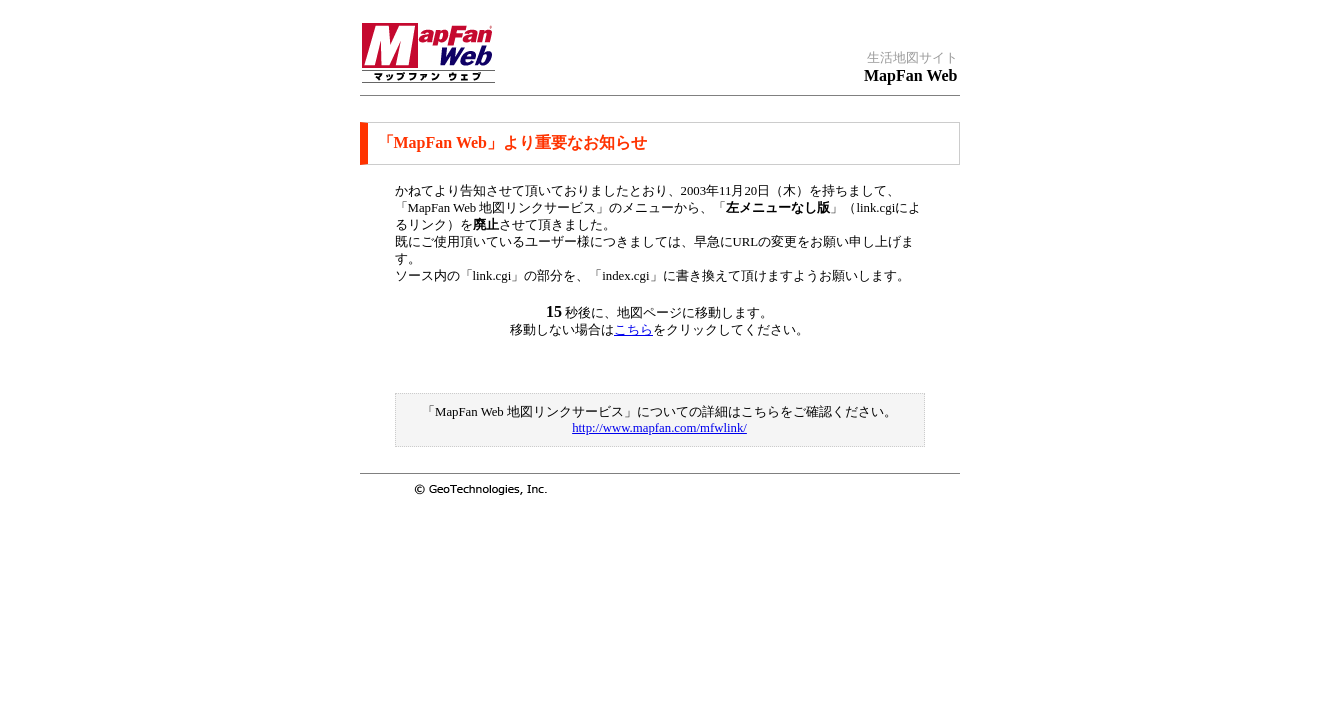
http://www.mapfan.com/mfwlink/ (659, 428)
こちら (633, 330)
